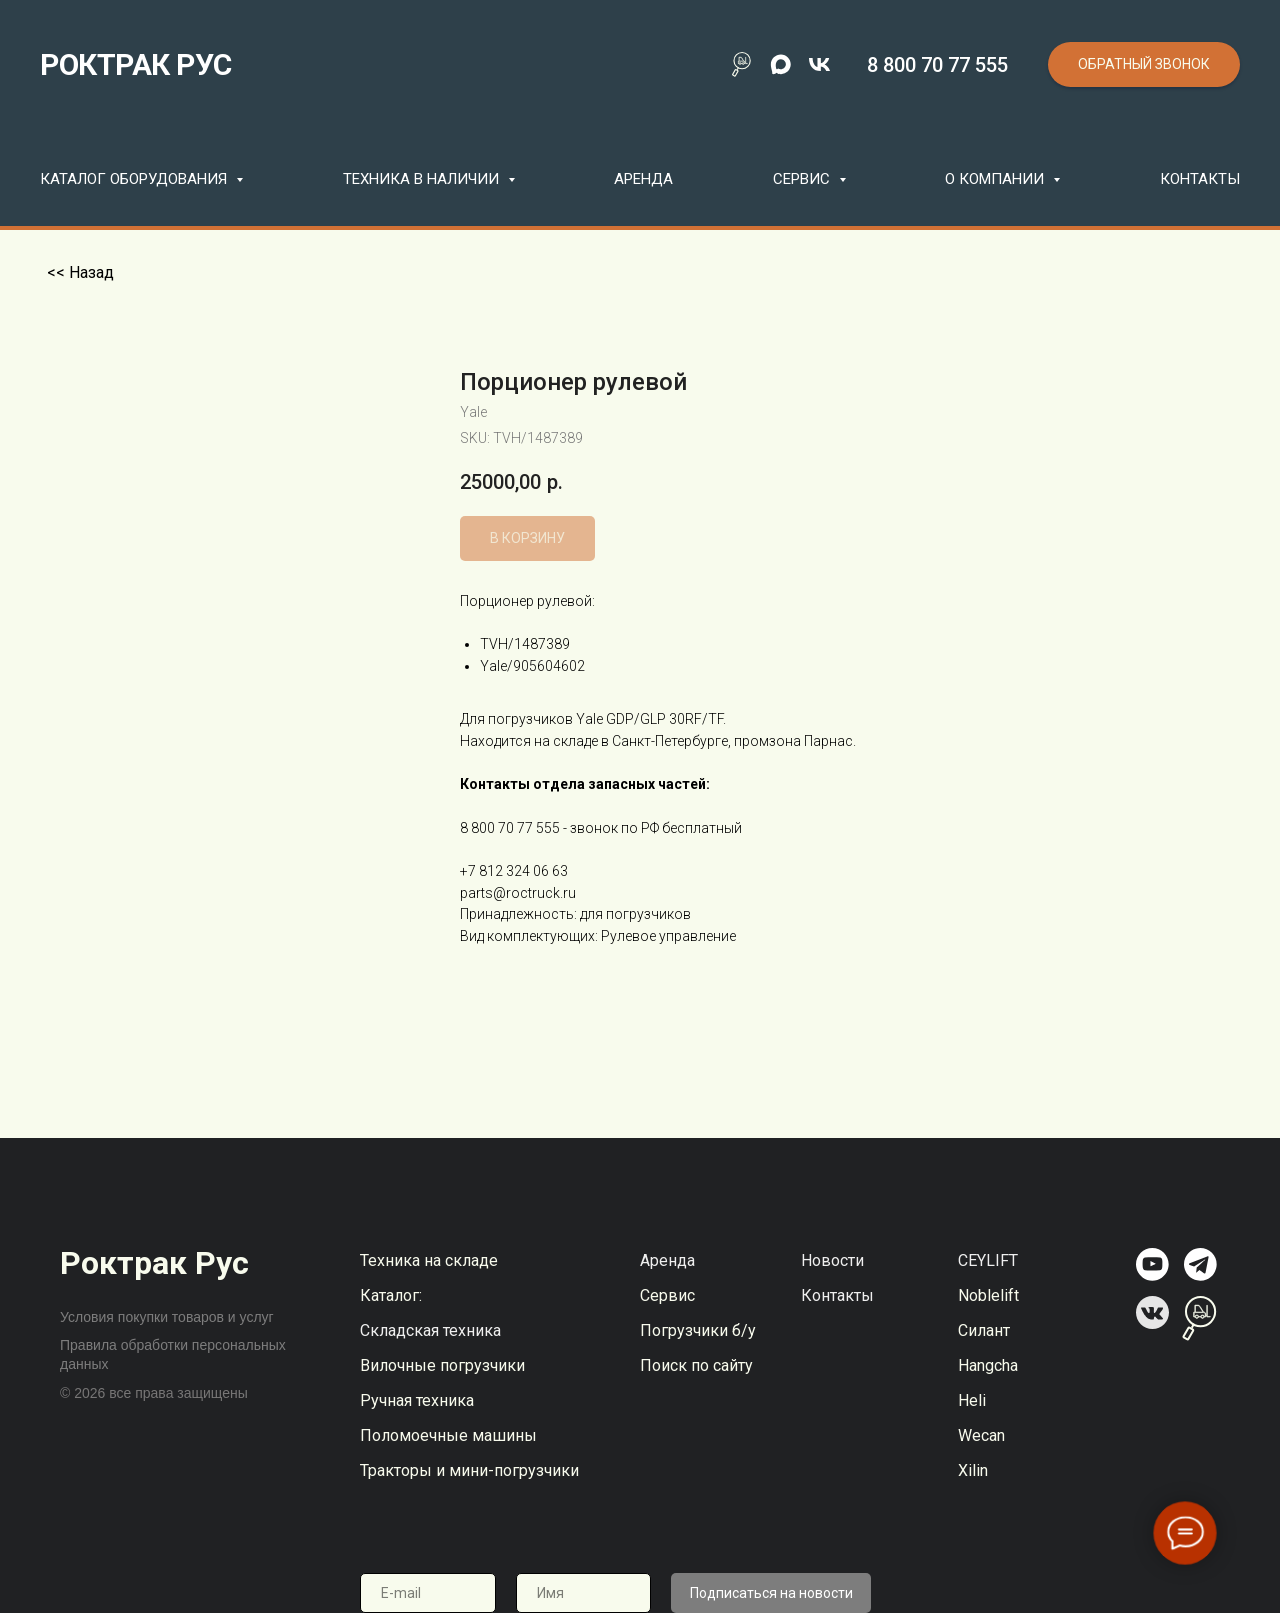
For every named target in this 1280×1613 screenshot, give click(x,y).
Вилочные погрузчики (442, 1365)
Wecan (981, 1435)
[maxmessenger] (780, 64)
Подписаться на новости (771, 1593)
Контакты (1200, 179)
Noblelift (988, 1295)
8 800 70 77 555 (937, 65)
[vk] (819, 64)
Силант (984, 1330)
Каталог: (391, 1295)
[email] (428, 1593)
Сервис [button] (803, 179)
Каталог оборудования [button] (135, 179)
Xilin (973, 1470)
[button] (1144, 64)
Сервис (667, 1295)
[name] (584, 1593)
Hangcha (988, 1365)
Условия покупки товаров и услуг (167, 1317)
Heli (972, 1400)
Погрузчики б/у (698, 1330)
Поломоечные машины (448, 1435)
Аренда (643, 179)
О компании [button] (996, 179)
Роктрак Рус (154, 1263)
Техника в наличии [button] (423, 179)
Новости (832, 1260)
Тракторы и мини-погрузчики (469, 1470)
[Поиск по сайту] (741, 64)
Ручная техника (417, 1400)
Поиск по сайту (696, 1365)
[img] (1152, 1264)
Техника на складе (429, 1260)
